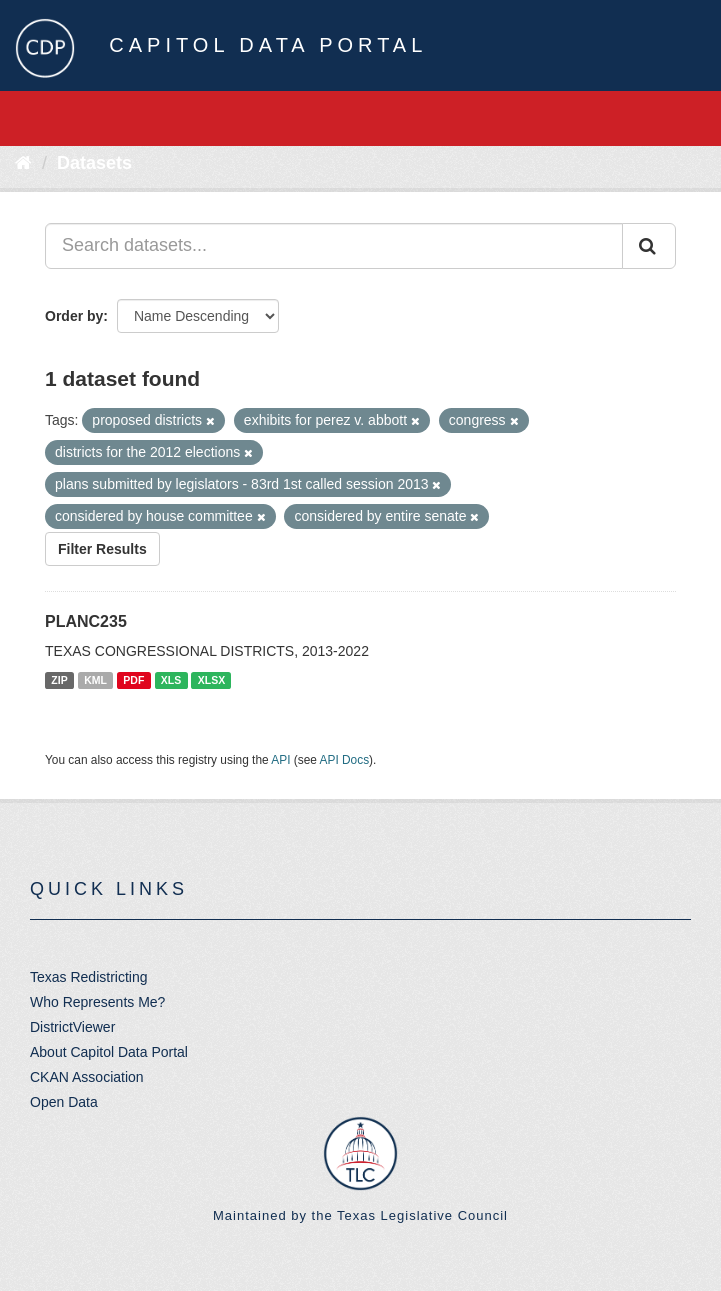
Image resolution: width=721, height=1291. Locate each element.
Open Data (64, 1102)
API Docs (345, 760)
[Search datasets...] (334, 246)
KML (95, 680)
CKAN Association (87, 1077)
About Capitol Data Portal (109, 1052)
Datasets (94, 163)
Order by (74, 316)
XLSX (211, 680)
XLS (171, 680)
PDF (133, 680)
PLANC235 (86, 621)
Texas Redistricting (89, 977)
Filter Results (102, 549)
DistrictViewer (72, 1027)
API (280, 760)
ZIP (59, 680)
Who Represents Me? (97, 1002)
